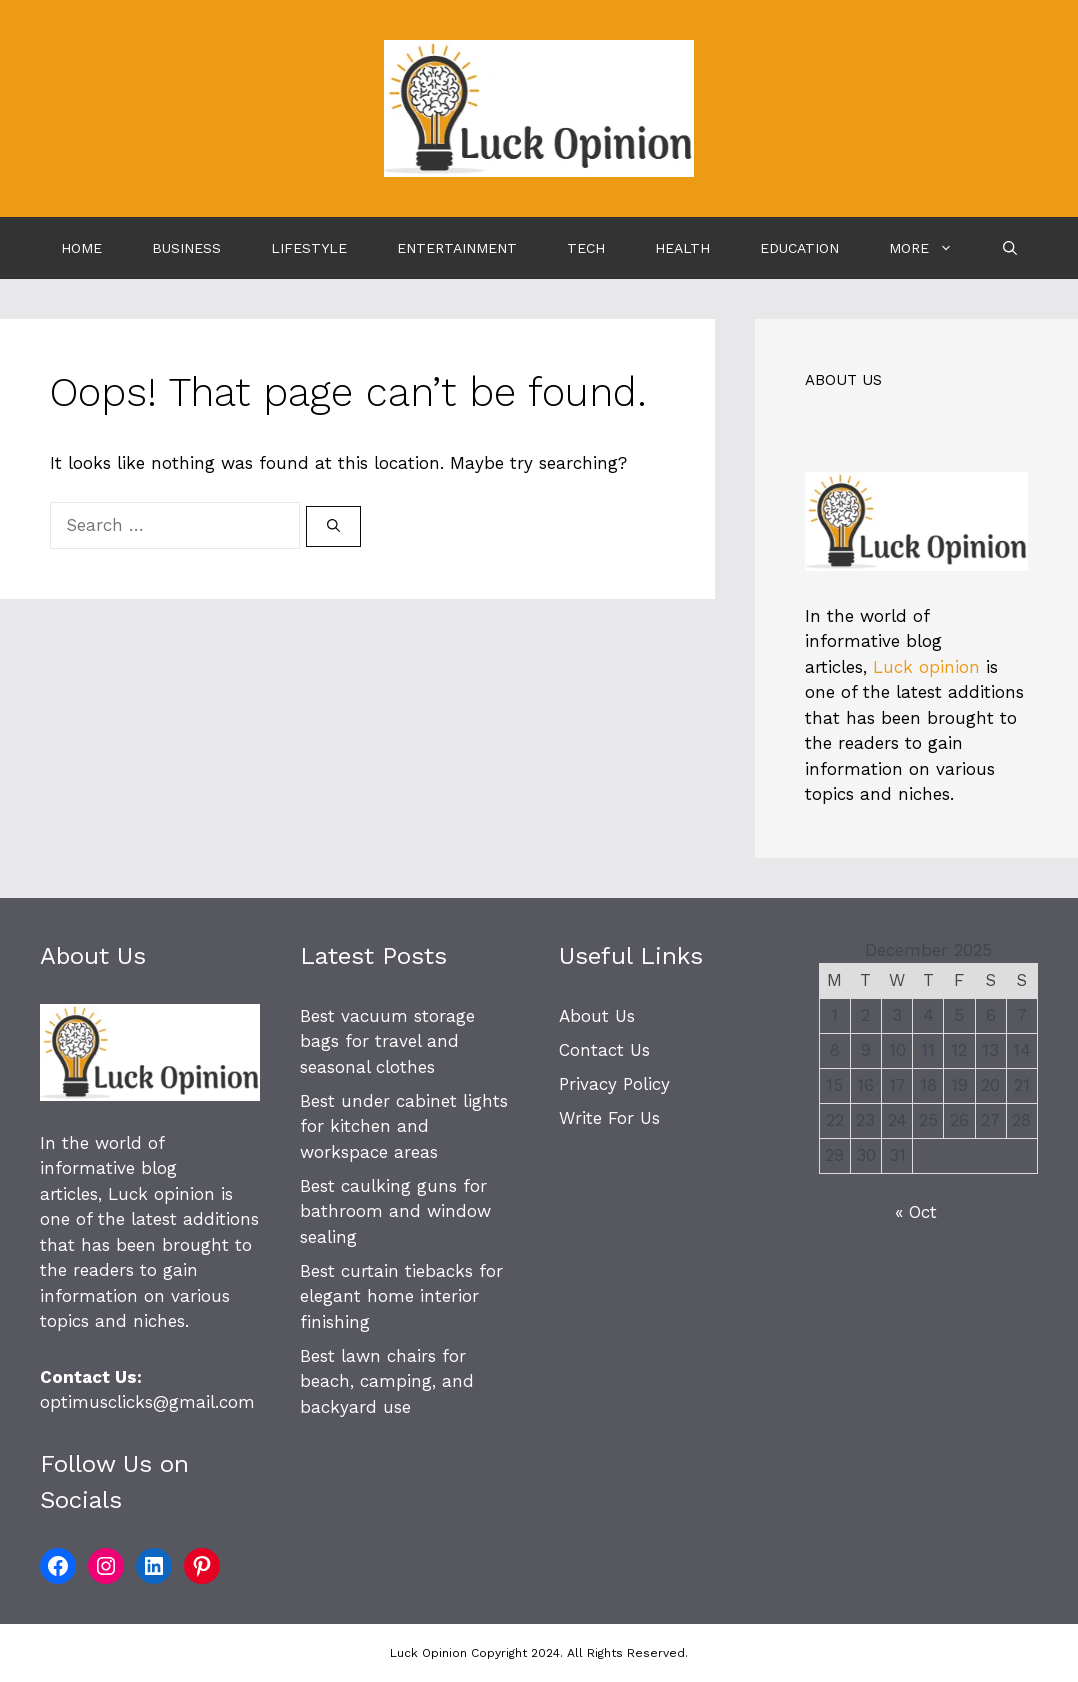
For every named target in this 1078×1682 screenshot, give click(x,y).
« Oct (916, 1212)
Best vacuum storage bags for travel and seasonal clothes (387, 1041)
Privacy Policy (614, 1084)
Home (81, 248)
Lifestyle (309, 248)
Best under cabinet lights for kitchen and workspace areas (404, 1126)
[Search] (333, 527)
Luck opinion (926, 667)
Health (682, 248)
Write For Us (609, 1118)
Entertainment (457, 248)
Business (186, 248)
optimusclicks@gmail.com (147, 1402)
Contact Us (604, 1050)
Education (799, 248)
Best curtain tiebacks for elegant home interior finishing (401, 1296)
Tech (586, 248)
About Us (597, 1016)
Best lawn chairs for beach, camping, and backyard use (387, 1381)
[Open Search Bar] (1010, 248)
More (933, 248)
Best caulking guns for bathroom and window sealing (395, 1211)
